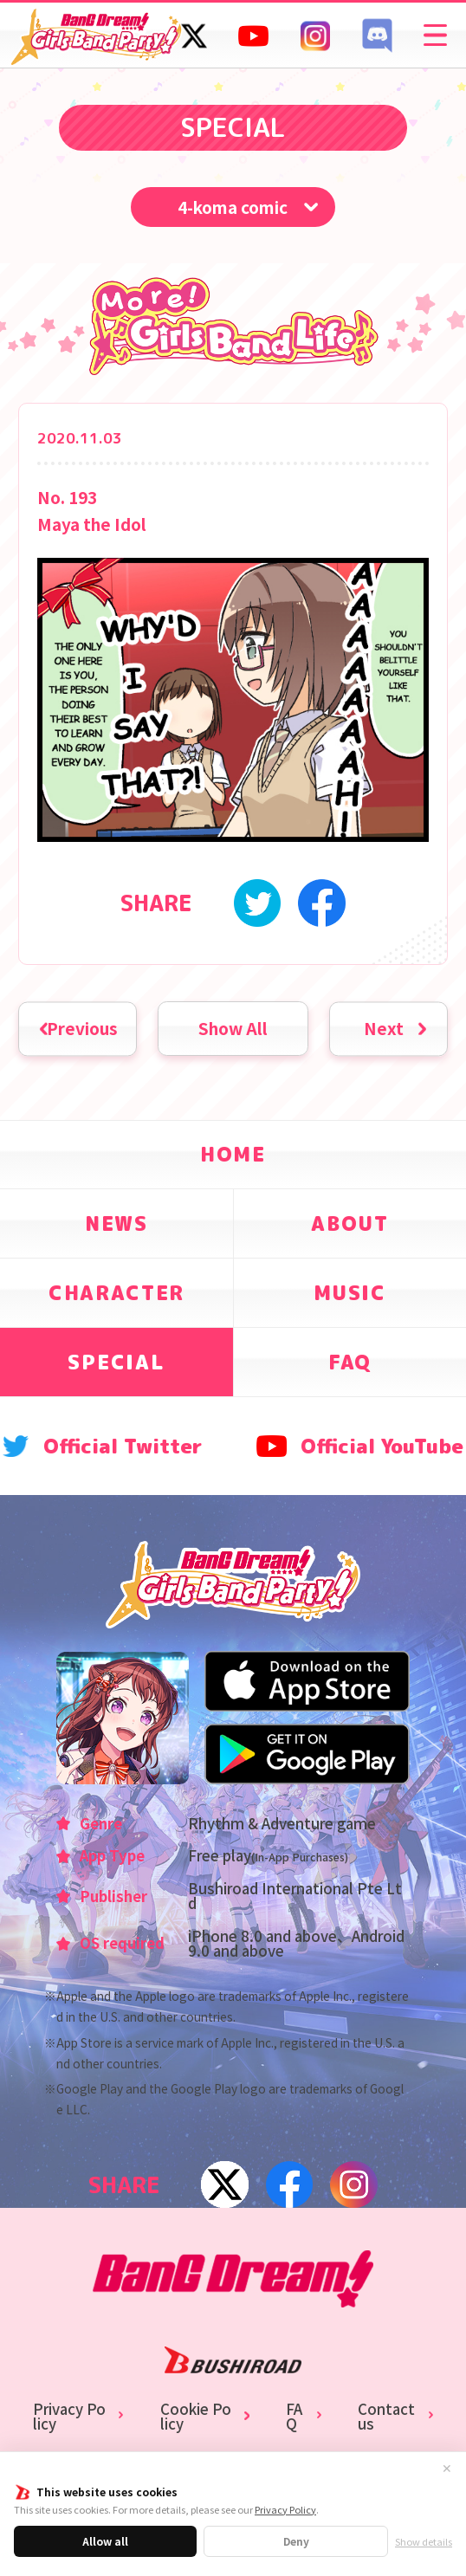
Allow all (105, 2541)
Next (384, 1027)
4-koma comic (233, 206)
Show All (233, 1027)
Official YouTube (382, 1446)
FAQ (294, 2416)
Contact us (386, 2416)
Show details (423, 2542)
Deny (296, 2541)
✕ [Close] (447, 2469)
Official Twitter (123, 1446)
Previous (82, 1027)
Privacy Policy (285, 2509)
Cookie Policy (195, 2416)
